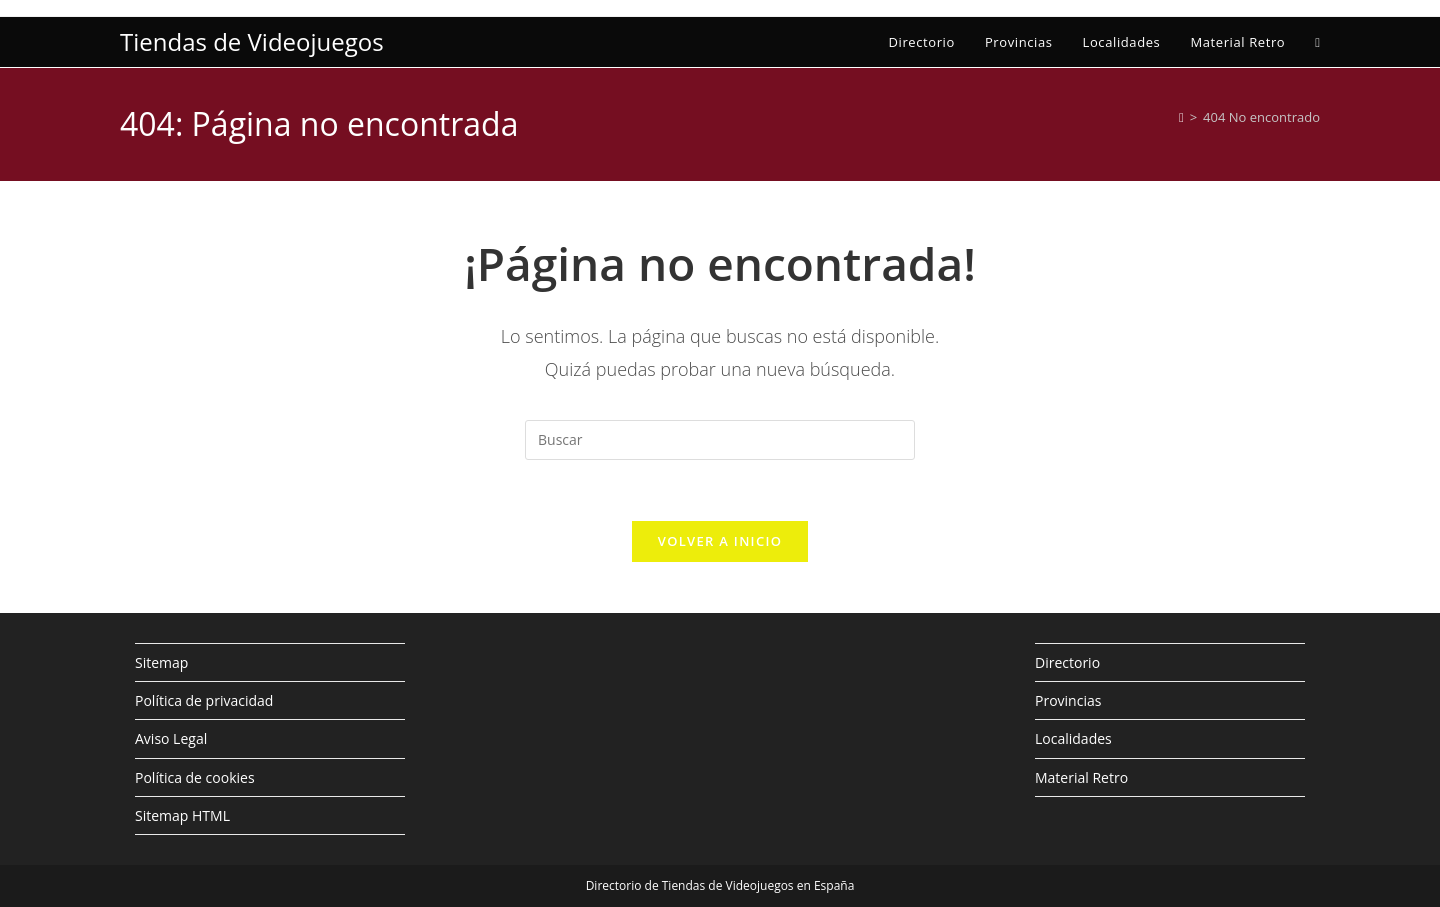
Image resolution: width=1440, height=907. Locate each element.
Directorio (1067, 662)
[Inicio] (1181, 117)
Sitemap (161, 662)
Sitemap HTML (182, 815)
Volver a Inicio (720, 541)
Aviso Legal (171, 738)
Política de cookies (195, 777)
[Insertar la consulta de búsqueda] (720, 440)
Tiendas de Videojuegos (252, 41)
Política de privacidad (204, 700)
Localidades (1073, 738)
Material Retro (1081, 777)
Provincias (1068, 700)
